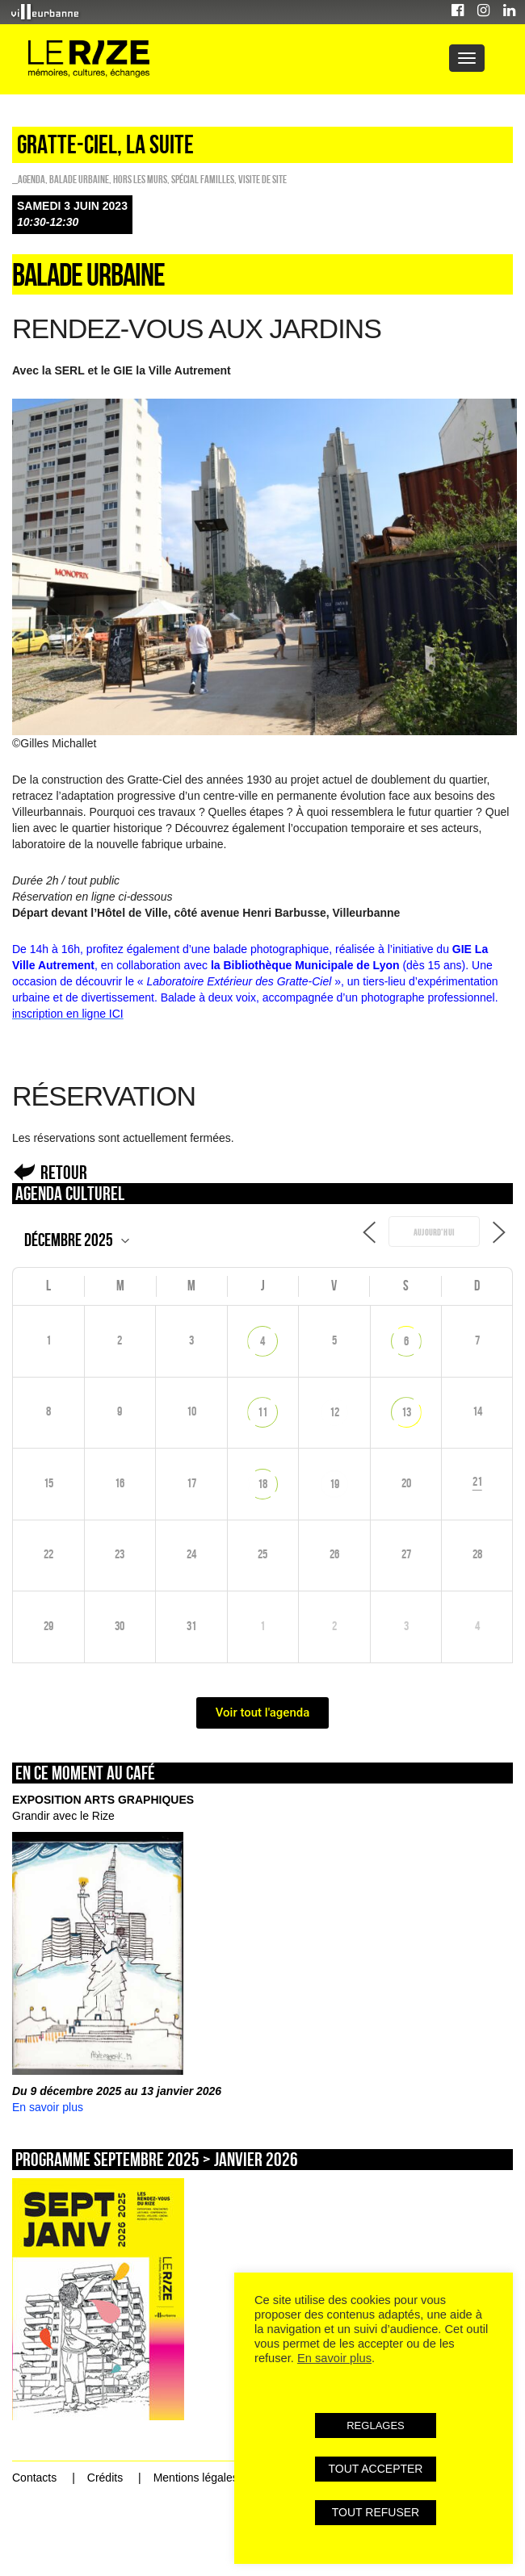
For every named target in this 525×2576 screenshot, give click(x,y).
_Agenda (28, 179)
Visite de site (262, 179)
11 (262, 1412)
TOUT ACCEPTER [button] (376, 2468)
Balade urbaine (79, 179)
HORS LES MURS (140, 179)
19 (334, 1484)
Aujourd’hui (434, 1232)
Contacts (34, 2477)
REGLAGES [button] (375, 2425)
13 (406, 1412)
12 (334, 1412)
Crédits (105, 2477)
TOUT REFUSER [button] (375, 2512)
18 (262, 1484)
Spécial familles (202, 179)
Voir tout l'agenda (263, 1712)
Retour (63, 1172)
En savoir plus (47, 2107)
